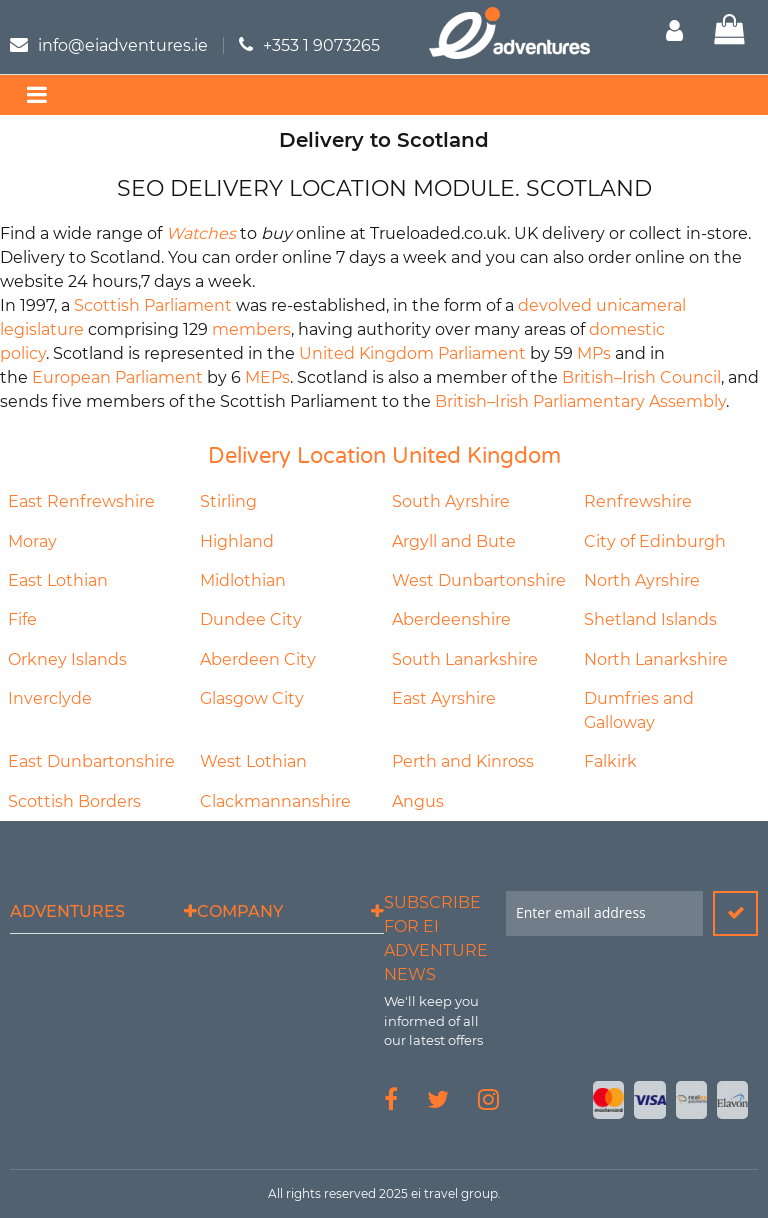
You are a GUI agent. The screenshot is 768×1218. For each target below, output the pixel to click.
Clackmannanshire (275, 801)
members (251, 329)
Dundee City (251, 619)
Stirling (228, 501)
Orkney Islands (67, 659)
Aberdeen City (258, 659)
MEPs (267, 377)
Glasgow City (252, 698)
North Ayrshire (642, 580)
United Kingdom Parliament (412, 353)
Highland (237, 541)
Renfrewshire (638, 501)
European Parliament (117, 377)
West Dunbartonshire (479, 580)
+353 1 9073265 (321, 45)
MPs (594, 353)
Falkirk (610, 761)
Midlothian (243, 580)
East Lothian (58, 580)
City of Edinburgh (655, 541)
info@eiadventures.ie (123, 45)
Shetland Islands (650, 619)
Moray (32, 541)
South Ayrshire (451, 501)
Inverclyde (50, 698)
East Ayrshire (444, 698)
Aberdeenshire (451, 619)
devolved (555, 305)
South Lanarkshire (465, 659)
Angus (418, 801)
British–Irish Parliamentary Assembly (580, 401)
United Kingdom (476, 456)
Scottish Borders (74, 801)
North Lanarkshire (656, 659)
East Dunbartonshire (91, 761)
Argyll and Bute (454, 541)
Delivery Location (297, 456)
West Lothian (253, 761)
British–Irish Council (641, 377)
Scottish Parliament (153, 305)
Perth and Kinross (463, 761)
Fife (22, 619)
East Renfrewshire (81, 501)
